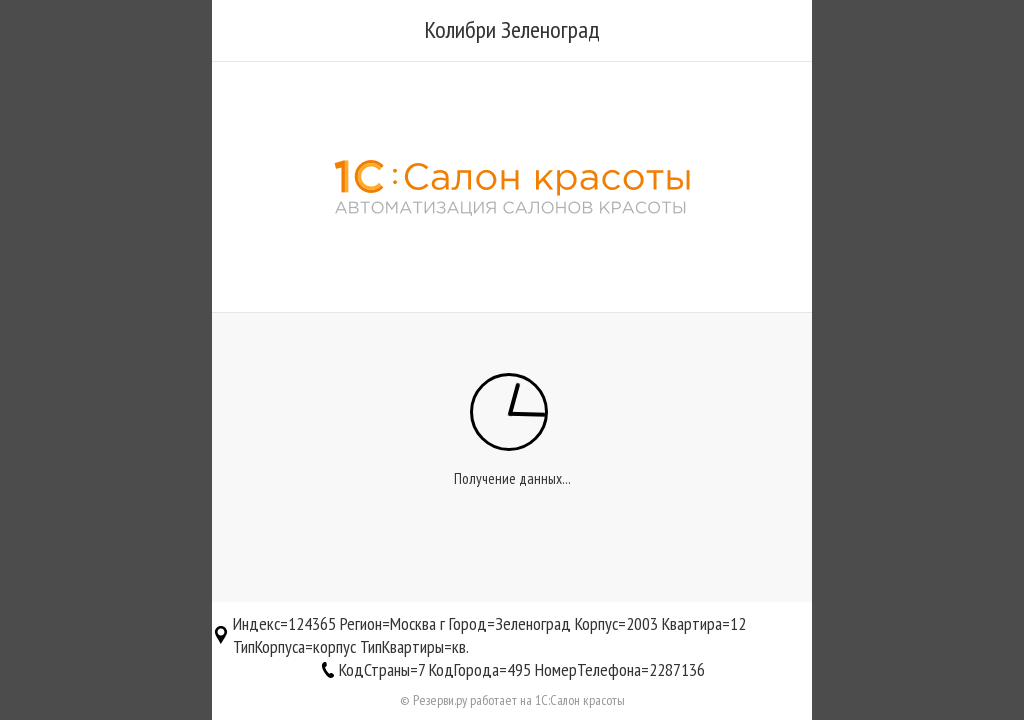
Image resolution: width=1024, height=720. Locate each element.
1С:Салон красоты (580, 700)
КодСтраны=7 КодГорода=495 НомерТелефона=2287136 (522, 669)
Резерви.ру (440, 700)
